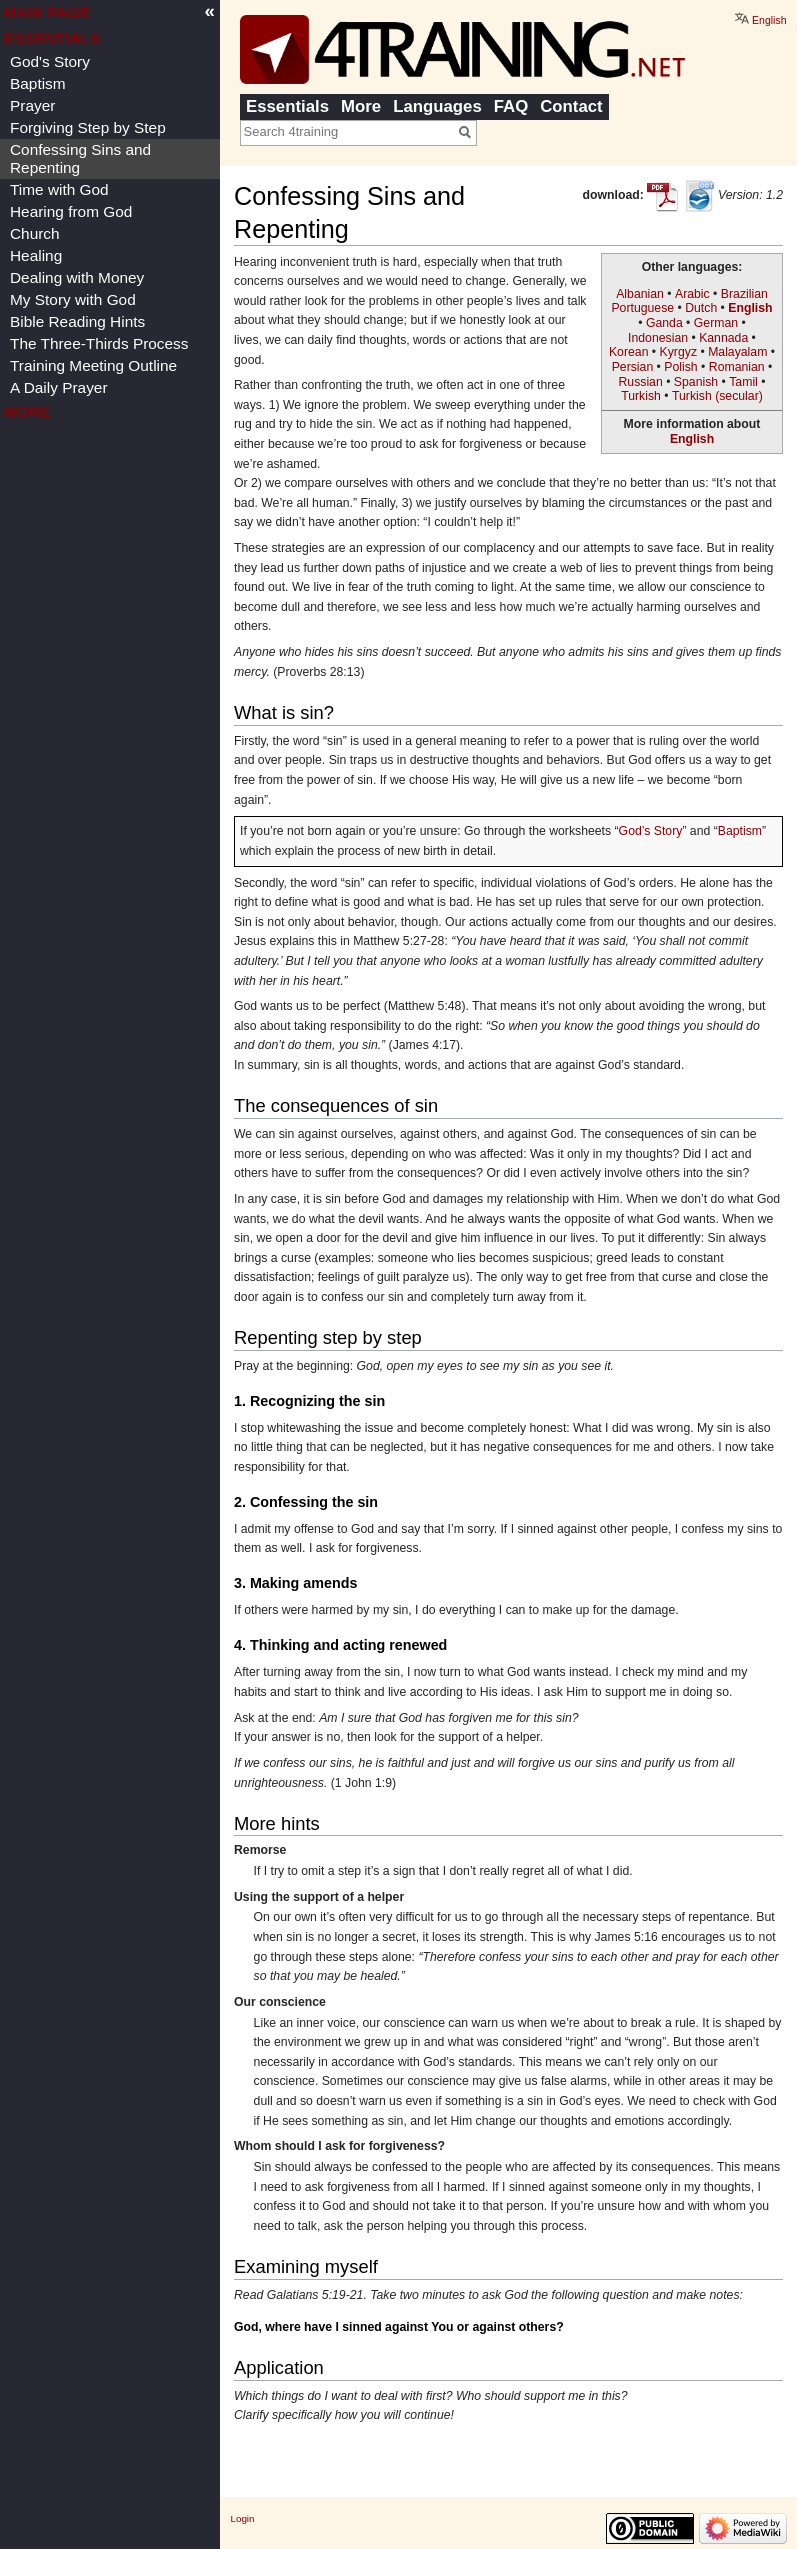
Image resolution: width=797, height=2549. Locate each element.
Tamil (743, 382)
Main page (47, 12)
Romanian (737, 367)
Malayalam (737, 352)
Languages (437, 106)
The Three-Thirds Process (99, 343)
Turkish (641, 396)
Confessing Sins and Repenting (80, 158)
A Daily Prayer (59, 387)
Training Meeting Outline (93, 365)
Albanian (640, 294)
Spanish (696, 382)
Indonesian (658, 338)
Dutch (701, 308)
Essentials (287, 106)
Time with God (59, 189)
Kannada (723, 338)
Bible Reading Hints (77, 321)
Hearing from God (71, 211)
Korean (629, 352)
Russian (640, 382)
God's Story (50, 61)
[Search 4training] (347, 132)
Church (35, 233)
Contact (571, 106)
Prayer (32, 105)
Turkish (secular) (717, 396)
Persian (633, 367)
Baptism (740, 831)
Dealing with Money (77, 277)
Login (243, 2518)
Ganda (664, 323)
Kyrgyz (678, 352)
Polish (680, 367)
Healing (36, 255)
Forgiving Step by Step (88, 127)
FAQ (511, 106)
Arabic (692, 294)
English (750, 308)
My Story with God (73, 299)
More (361, 106)
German (716, 323)
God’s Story (651, 831)
